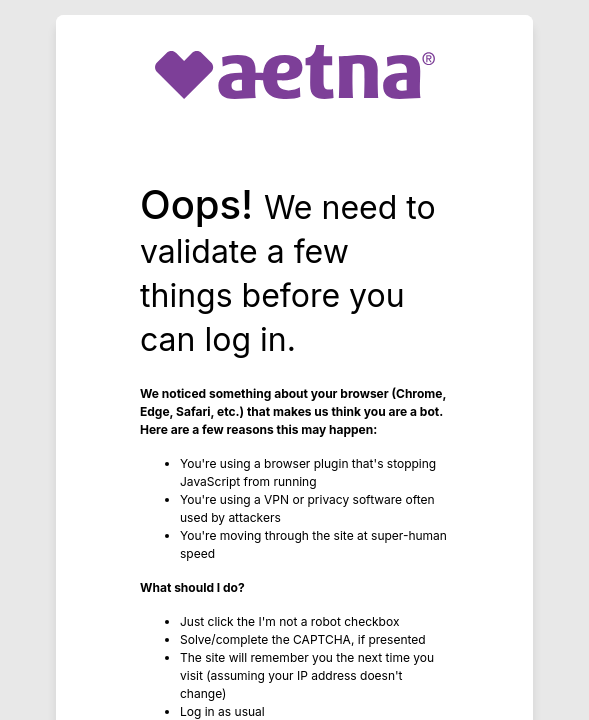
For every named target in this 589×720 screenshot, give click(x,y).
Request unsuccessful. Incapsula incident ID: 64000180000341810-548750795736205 (294, 360)
